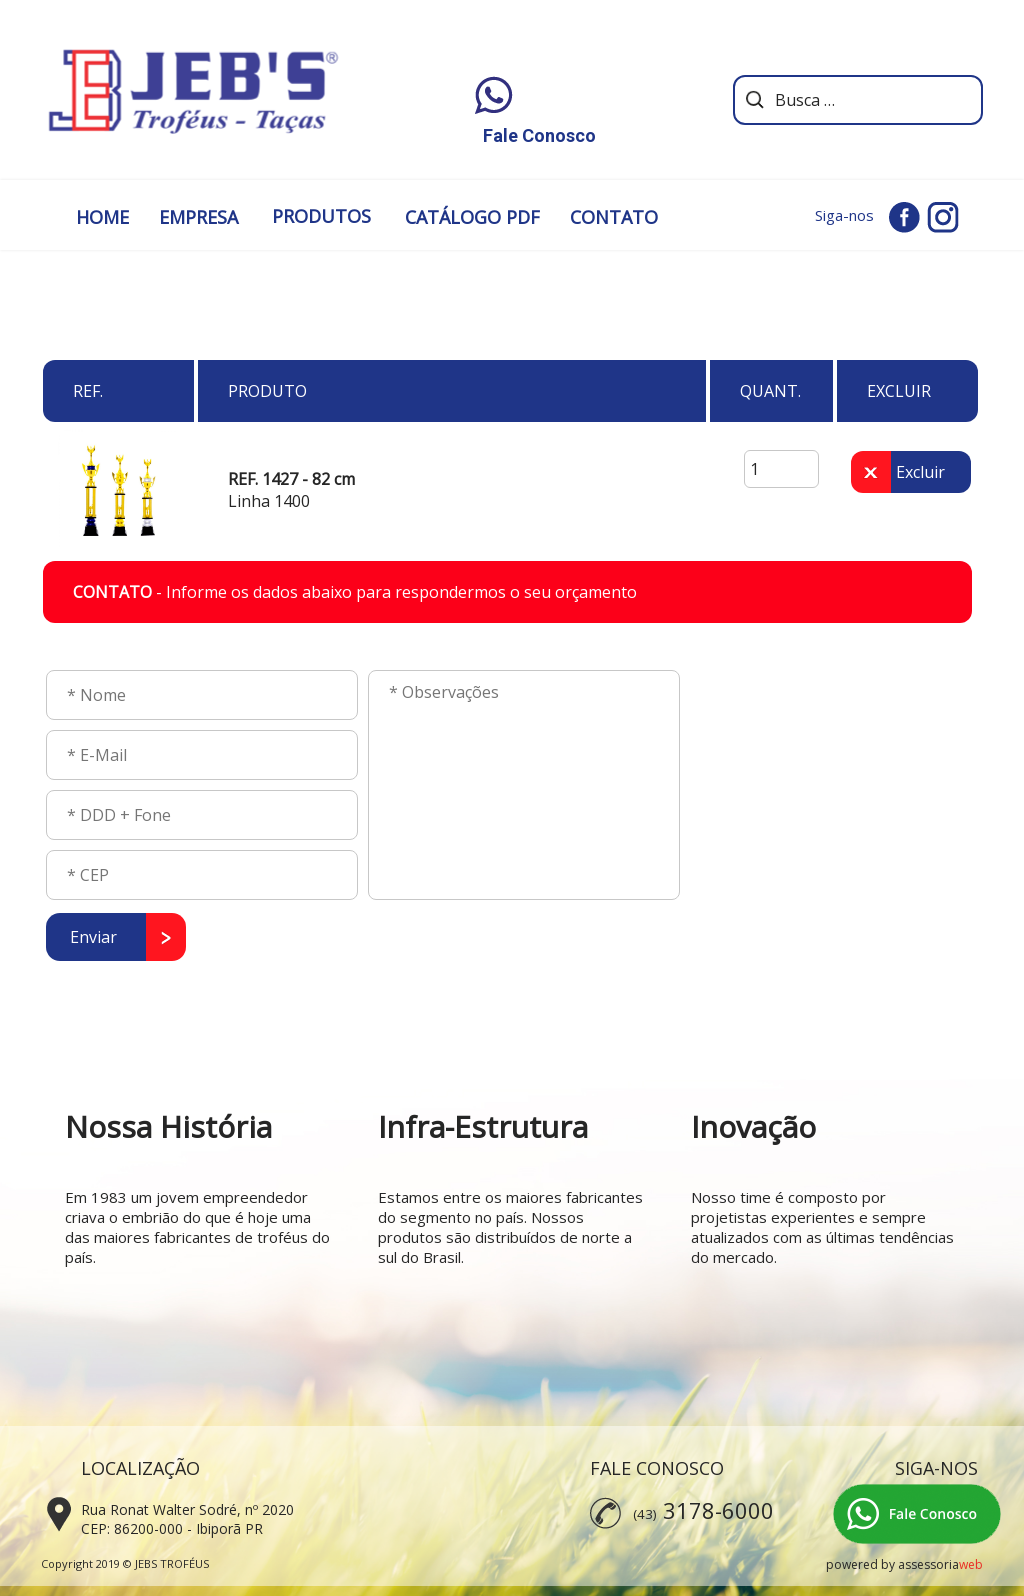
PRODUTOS (321, 216)
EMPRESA (198, 217)
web (971, 1564)
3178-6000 (718, 1510)
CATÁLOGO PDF (472, 217)
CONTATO (614, 217)
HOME (102, 217)
